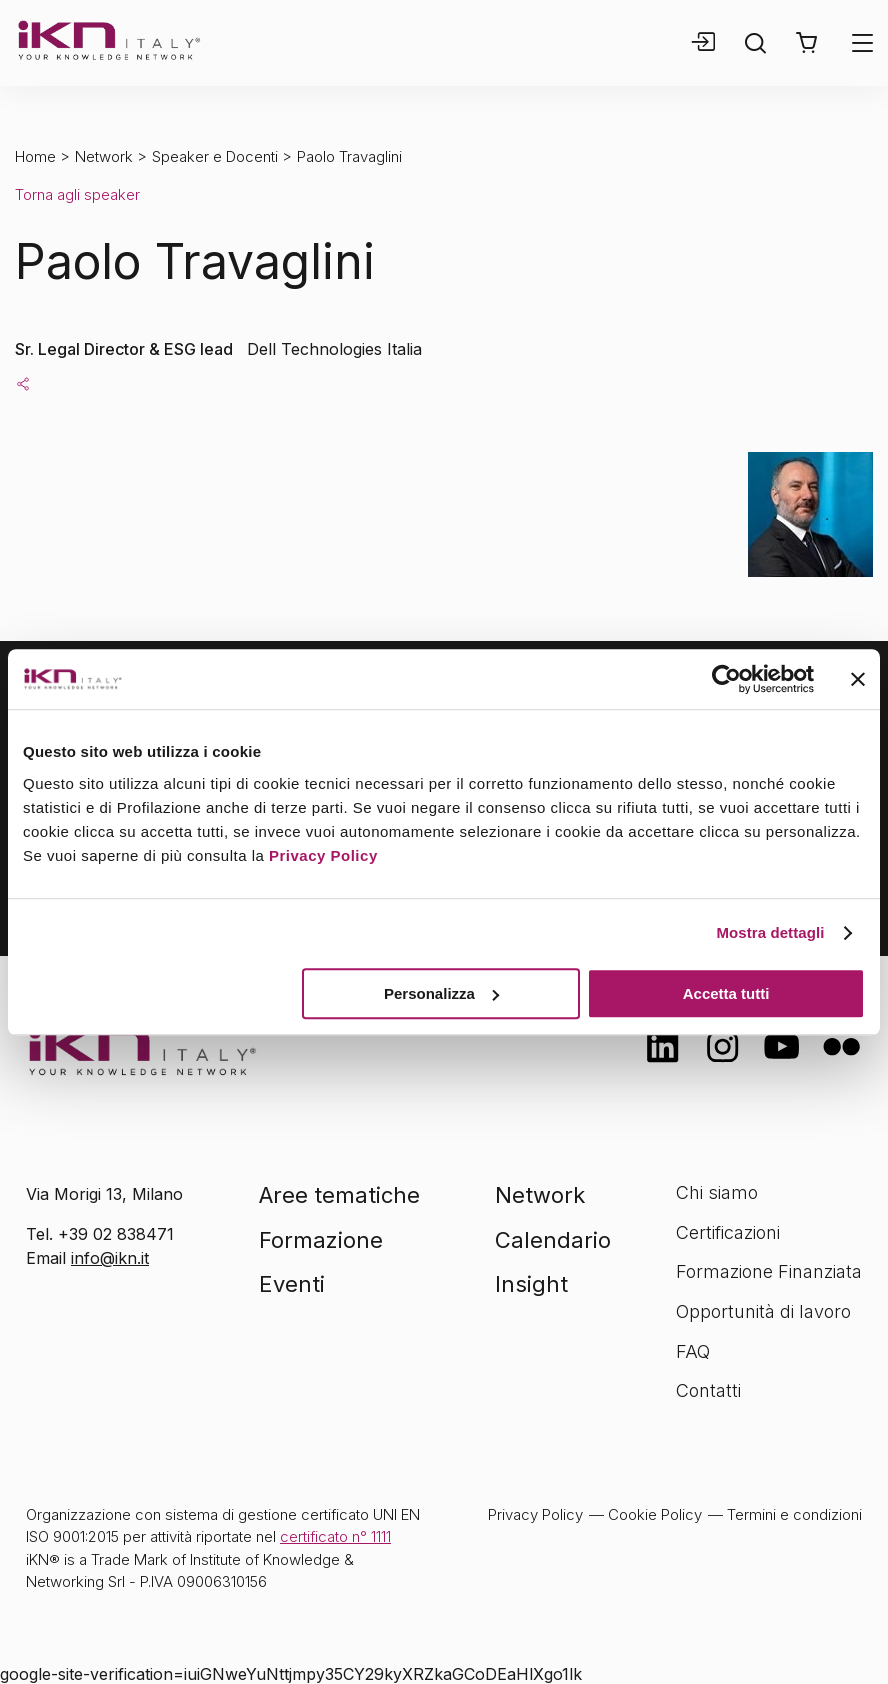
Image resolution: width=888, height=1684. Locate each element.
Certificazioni (728, 1232)
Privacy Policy (323, 855)
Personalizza (441, 993)
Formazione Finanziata (769, 1271)
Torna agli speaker (77, 194)
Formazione (321, 1240)
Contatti (708, 1390)
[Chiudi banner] (858, 679)
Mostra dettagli (770, 932)
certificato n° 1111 (335, 1536)
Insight (531, 1284)
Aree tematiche (339, 1195)
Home (35, 156)
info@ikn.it (110, 1258)
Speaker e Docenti (215, 156)
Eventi (292, 1284)
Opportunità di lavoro (763, 1311)
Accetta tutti (726, 993)
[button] (806, 43)
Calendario (553, 1240)
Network (104, 156)
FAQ (693, 1351)
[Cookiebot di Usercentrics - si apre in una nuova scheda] (726, 679)
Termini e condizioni (794, 1514)
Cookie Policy (655, 1514)
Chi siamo (717, 1192)
